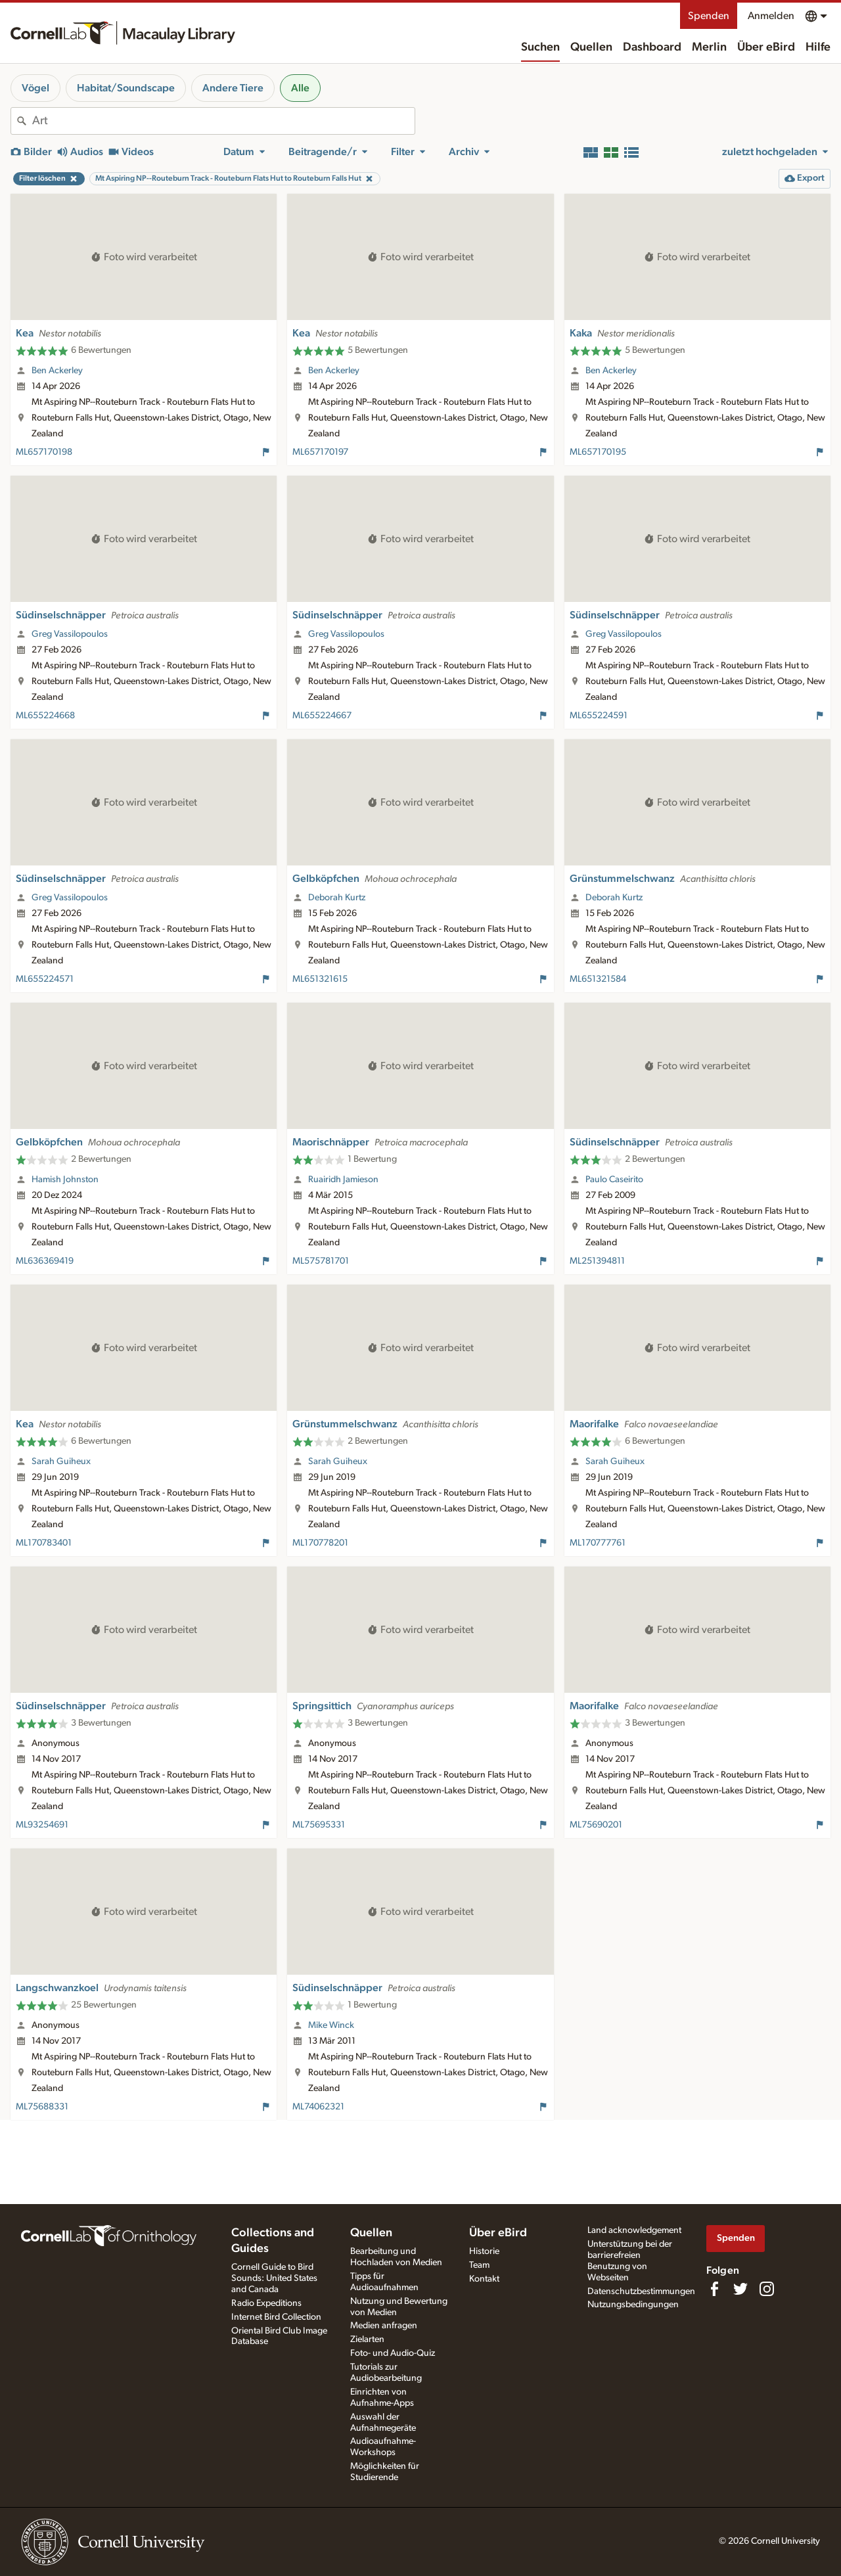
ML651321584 (598, 979)
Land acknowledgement (634, 2230)
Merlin (709, 47)
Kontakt (484, 2279)
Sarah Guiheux (61, 1461)
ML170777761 (597, 1543)
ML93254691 (42, 1824)
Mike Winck (331, 2025)
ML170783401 (44, 1543)
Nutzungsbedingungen (633, 2304)
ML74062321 (318, 2106)
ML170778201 (320, 1543)
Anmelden (771, 16)
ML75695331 (318, 1824)
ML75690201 (596, 1824)
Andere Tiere (232, 88)
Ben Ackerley (57, 370)
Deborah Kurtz (336, 897)
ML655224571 (45, 979)
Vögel (35, 88)
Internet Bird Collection (276, 2317)
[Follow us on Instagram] (767, 2289)
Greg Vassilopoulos (70, 634)
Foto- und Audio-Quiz (392, 2353)
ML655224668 (45, 715)
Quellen (591, 47)
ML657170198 (44, 452)
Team (479, 2265)
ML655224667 (322, 715)
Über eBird (766, 47)
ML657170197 (320, 452)
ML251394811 (597, 1261)
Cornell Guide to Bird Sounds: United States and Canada (274, 2278)
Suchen (540, 47)
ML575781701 (320, 1261)
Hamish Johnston (65, 1179)
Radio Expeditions (266, 2303)
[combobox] (223, 121)
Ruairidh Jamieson (343, 1179)
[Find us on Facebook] (714, 2289)
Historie (484, 2251)
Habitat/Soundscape (126, 88)
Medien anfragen (383, 2325)
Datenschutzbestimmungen (641, 2291)
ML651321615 (320, 979)
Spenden (708, 16)
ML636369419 (45, 1261)
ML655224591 (598, 715)
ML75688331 (42, 2106)
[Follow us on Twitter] (740, 2289)
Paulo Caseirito (614, 1179)
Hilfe (818, 47)
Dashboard (652, 47)
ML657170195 (598, 452)
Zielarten (367, 2339)
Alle (300, 88)
